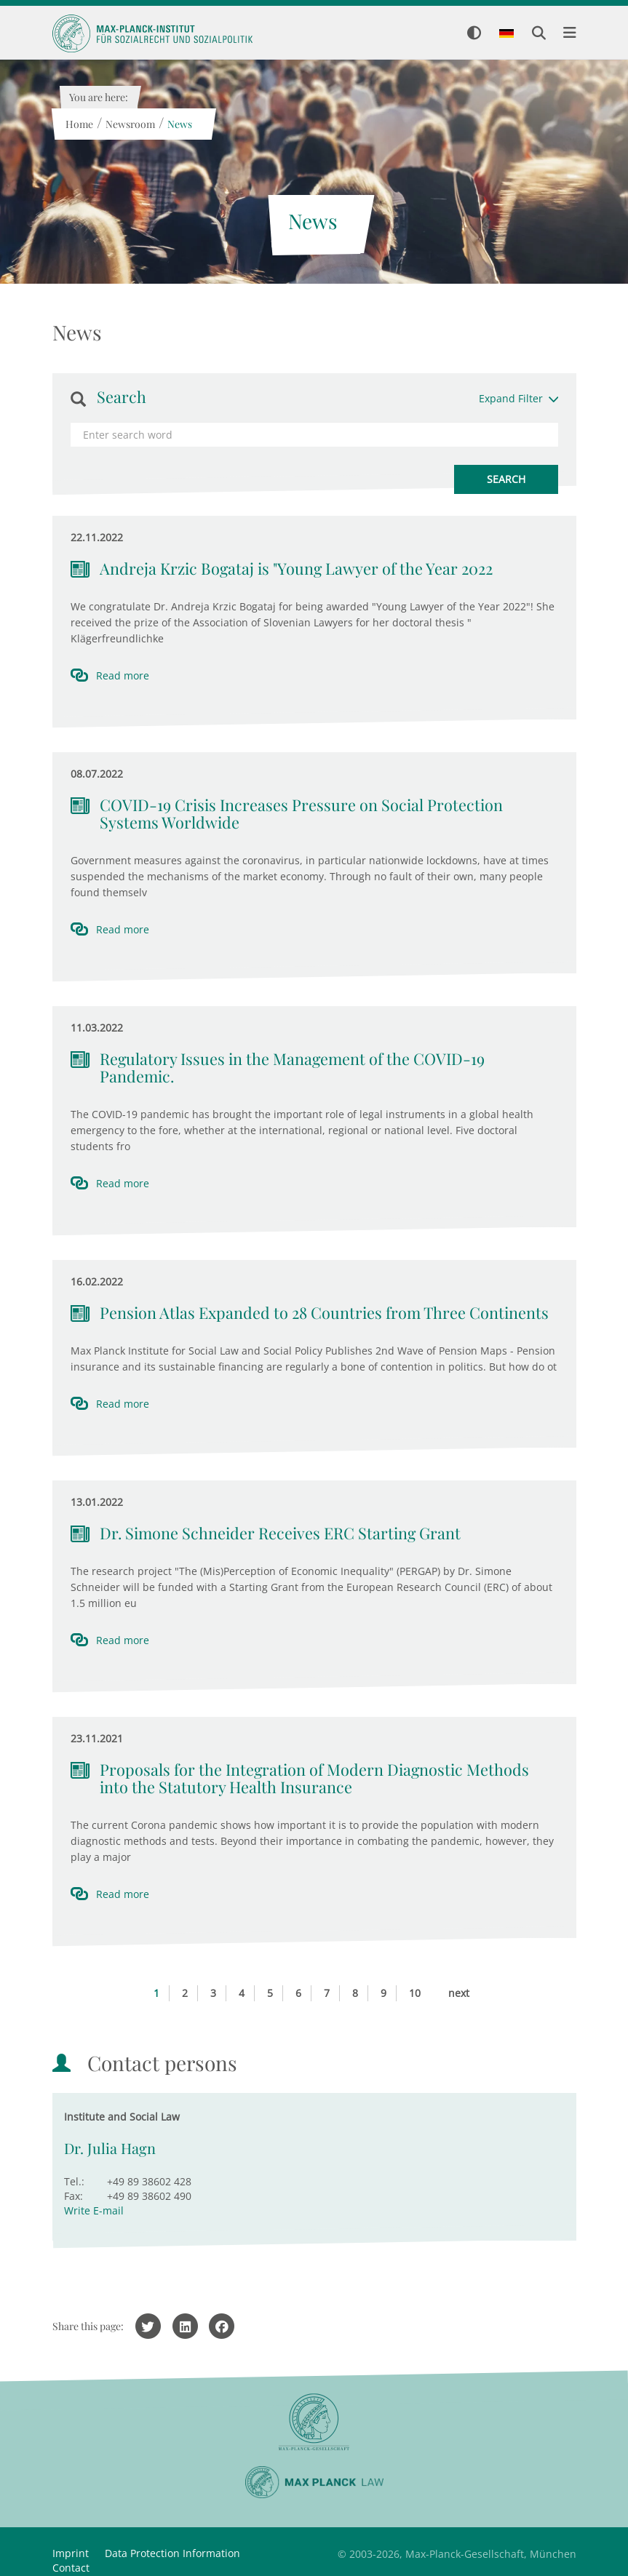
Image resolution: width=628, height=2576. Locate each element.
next (458, 1993)
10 (415, 1993)
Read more (122, 675)
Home (79, 124)
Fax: (73, 2196)
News (179, 124)
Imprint (70, 2553)
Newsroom (130, 124)
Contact (71, 2568)
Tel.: (74, 2181)
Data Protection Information (172, 2553)
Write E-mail (94, 2210)
